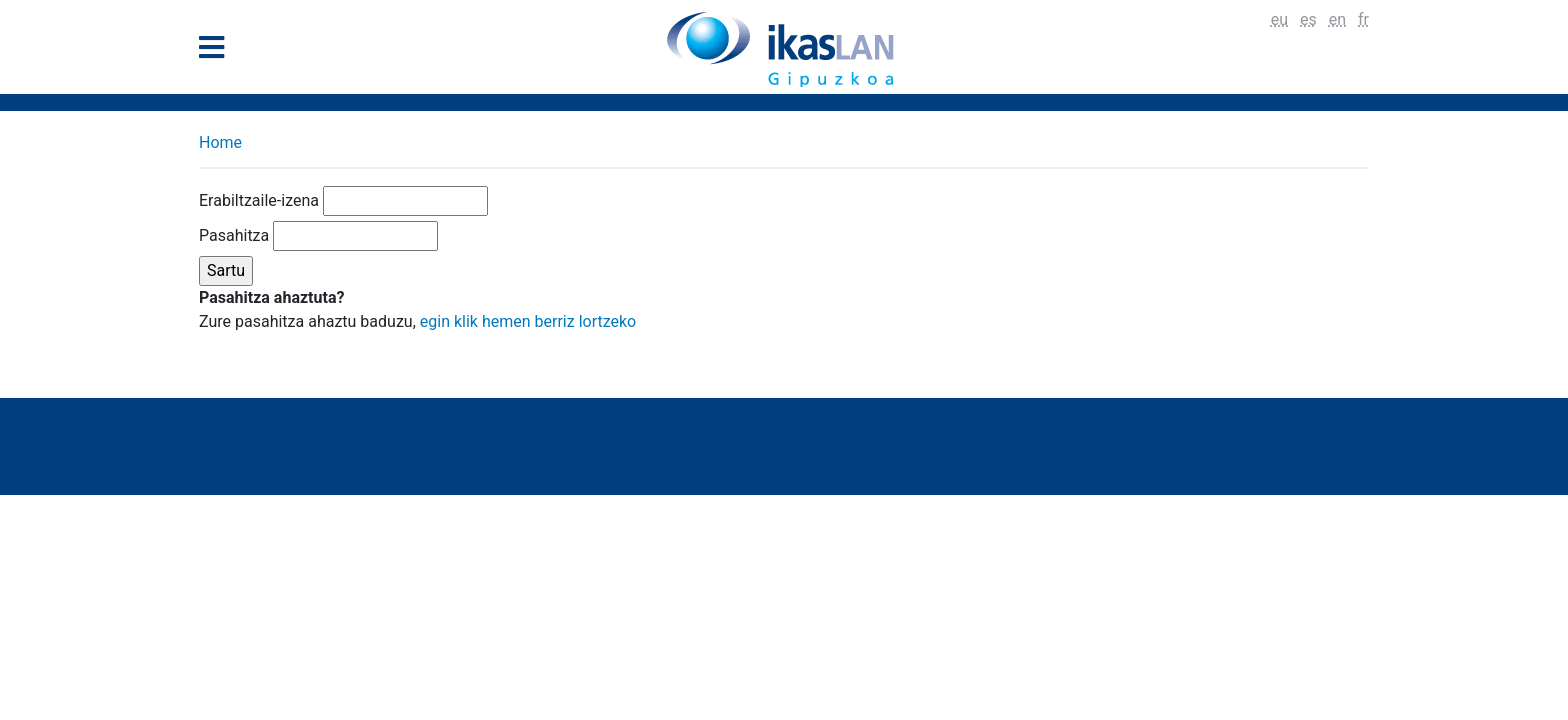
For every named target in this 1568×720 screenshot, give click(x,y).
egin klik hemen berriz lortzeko (528, 321)
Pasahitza (234, 235)
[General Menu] (217, 51)
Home (220, 142)
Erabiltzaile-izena (259, 200)
